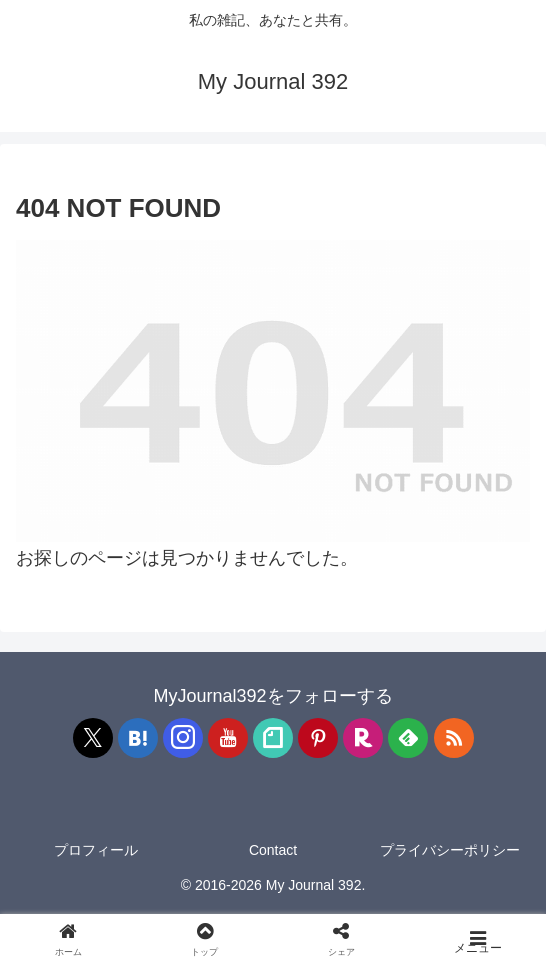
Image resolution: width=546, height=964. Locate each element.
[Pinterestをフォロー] (318, 738)
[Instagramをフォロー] (183, 738)
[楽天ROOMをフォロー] (363, 738)
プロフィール (96, 850)
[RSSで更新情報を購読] (454, 738)
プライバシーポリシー (450, 850)
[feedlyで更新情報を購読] (408, 738)
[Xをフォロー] (93, 738)
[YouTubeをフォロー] (228, 738)
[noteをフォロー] (273, 738)
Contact (273, 850)
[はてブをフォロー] (138, 738)
